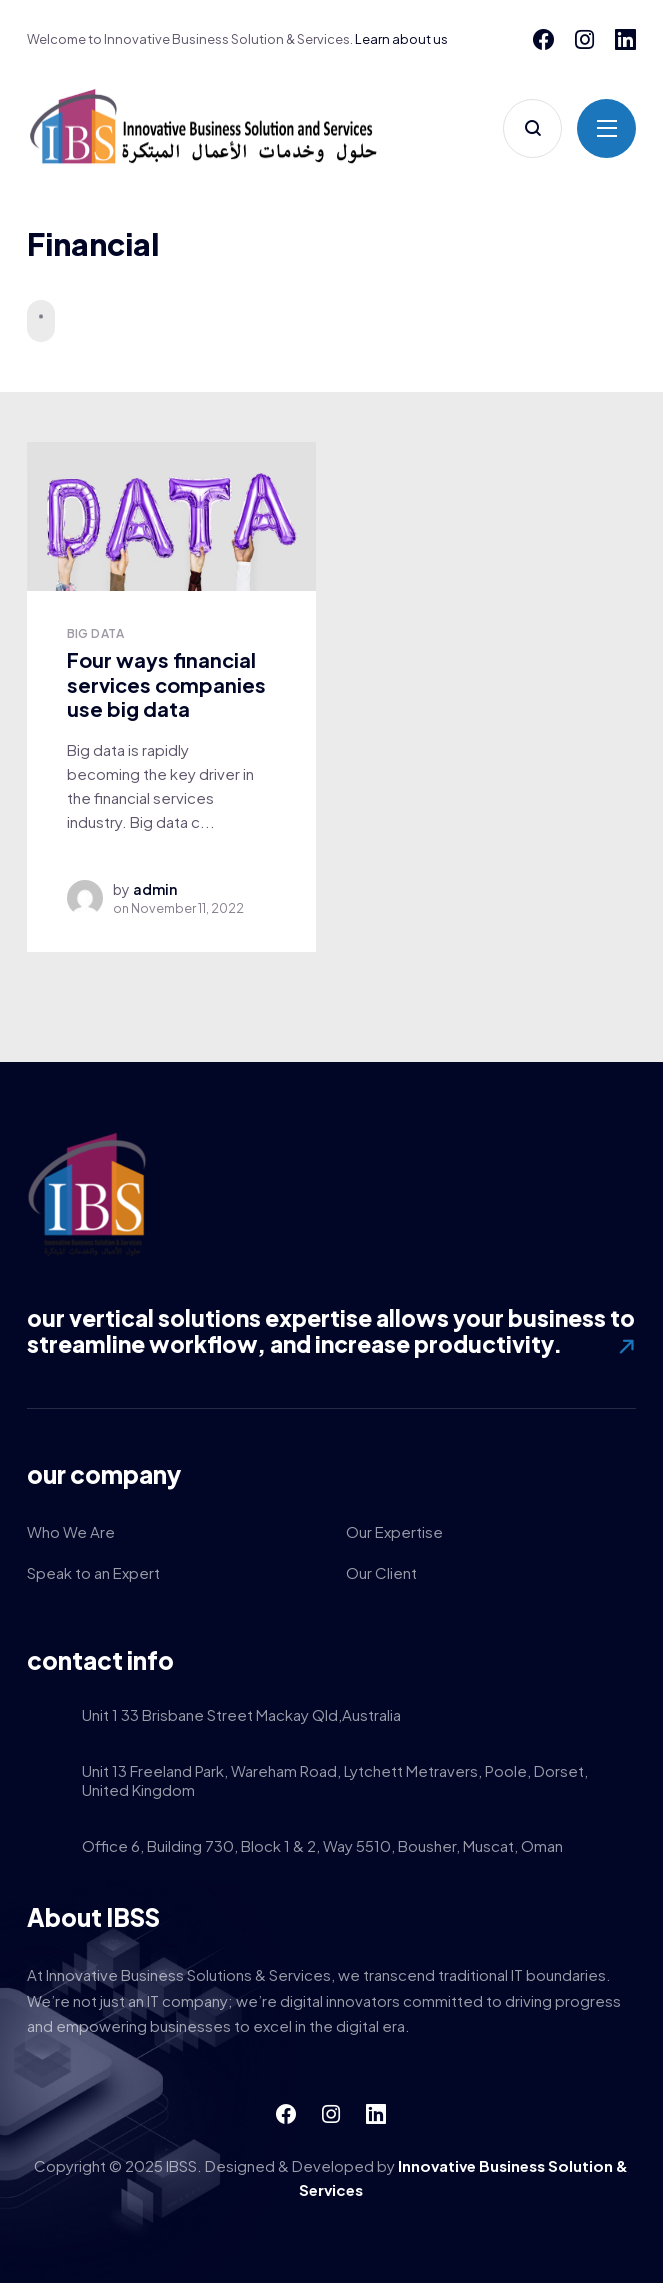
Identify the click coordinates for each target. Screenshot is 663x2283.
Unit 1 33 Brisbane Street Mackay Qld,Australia (241, 1716)
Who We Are (71, 1531)
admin (155, 889)
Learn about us (401, 39)
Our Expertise (394, 1531)
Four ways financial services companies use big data (166, 684)
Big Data (96, 633)
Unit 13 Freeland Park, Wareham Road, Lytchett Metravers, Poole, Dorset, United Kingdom (335, 1781)
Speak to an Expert (93, 1572)
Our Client (381, 1572)
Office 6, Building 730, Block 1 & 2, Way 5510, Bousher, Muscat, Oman (322, 1847)
